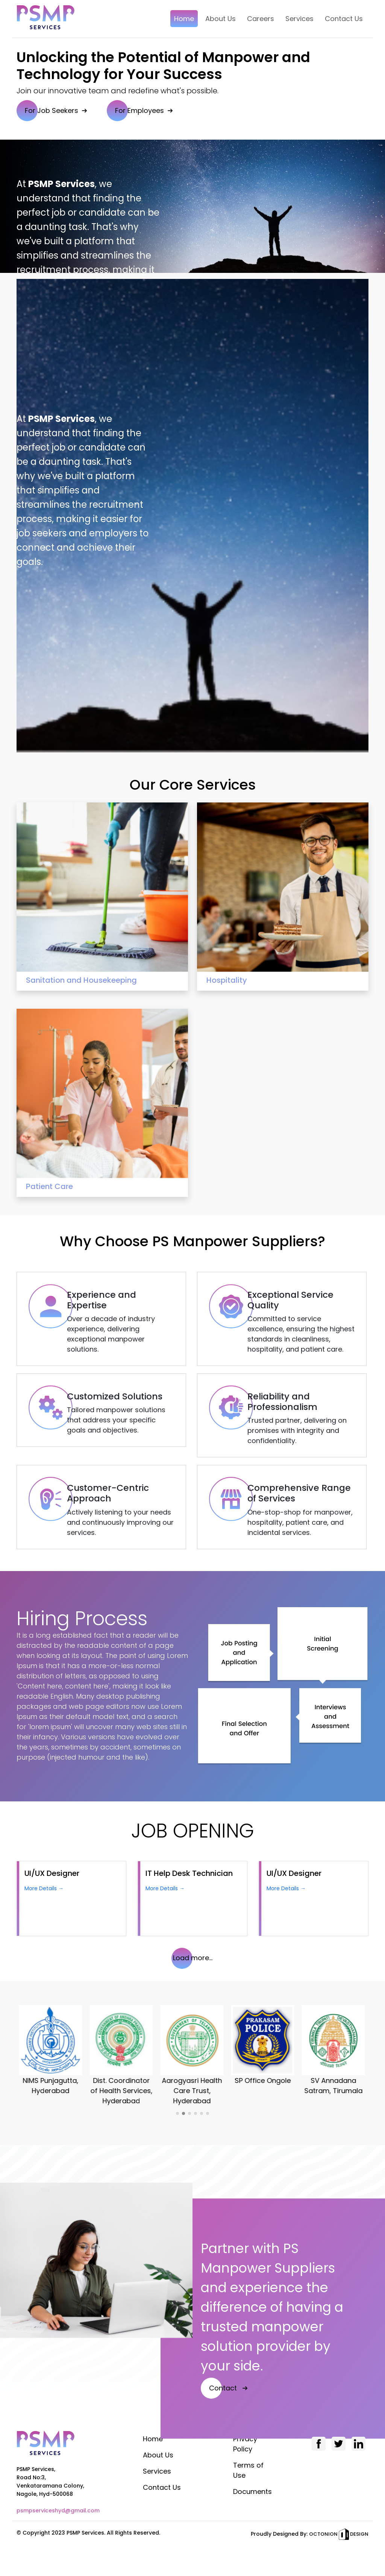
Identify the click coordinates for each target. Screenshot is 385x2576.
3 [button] (189, 2113)
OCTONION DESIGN (338, 2534)
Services (157, 2471)
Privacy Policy (245, 2444)
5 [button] (201, 2113)
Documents (252, 2491)
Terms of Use (248, 2470)
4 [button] (195, 2113)
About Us (158, 2455)
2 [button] (183, 2113)
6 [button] (207, 2113)
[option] (51, 2050)
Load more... (192, 1957)
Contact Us (162, 2487)
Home (153, 2439)
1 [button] (177, 2113)
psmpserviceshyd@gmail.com (58, 2510)
